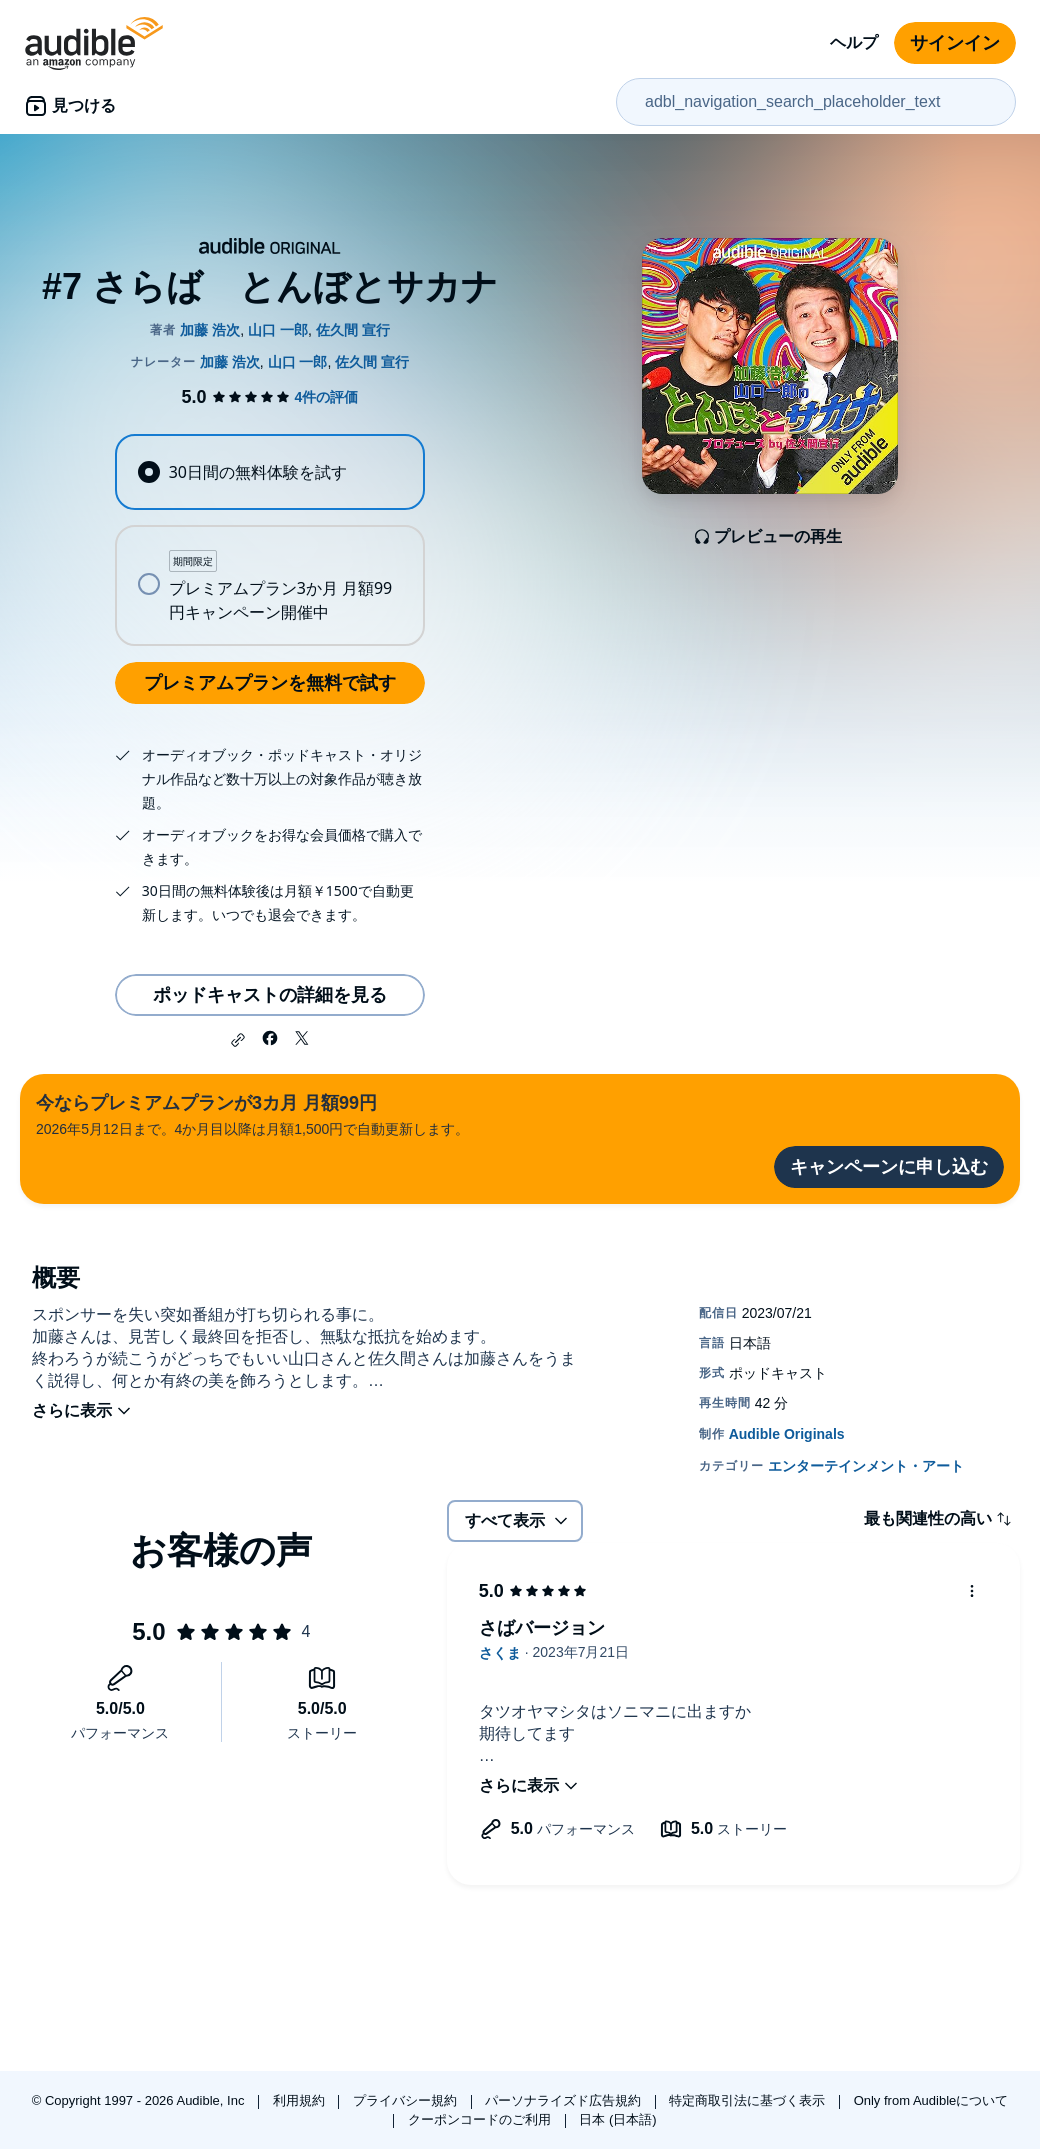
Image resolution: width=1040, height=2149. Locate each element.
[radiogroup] (269, 540)
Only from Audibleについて (931, 2100)
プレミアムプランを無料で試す (270, 683)
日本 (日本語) (617, 2119)
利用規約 (301, 2100)
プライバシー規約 (407, 2100)
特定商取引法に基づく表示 (749, 2100)
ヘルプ (854, 42)
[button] (238, 1040)
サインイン (955, 43)
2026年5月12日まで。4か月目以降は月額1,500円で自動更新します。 (252, 1113)
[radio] (269, 472)
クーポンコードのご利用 (481, 2119)
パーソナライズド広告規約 (565, 2100)
